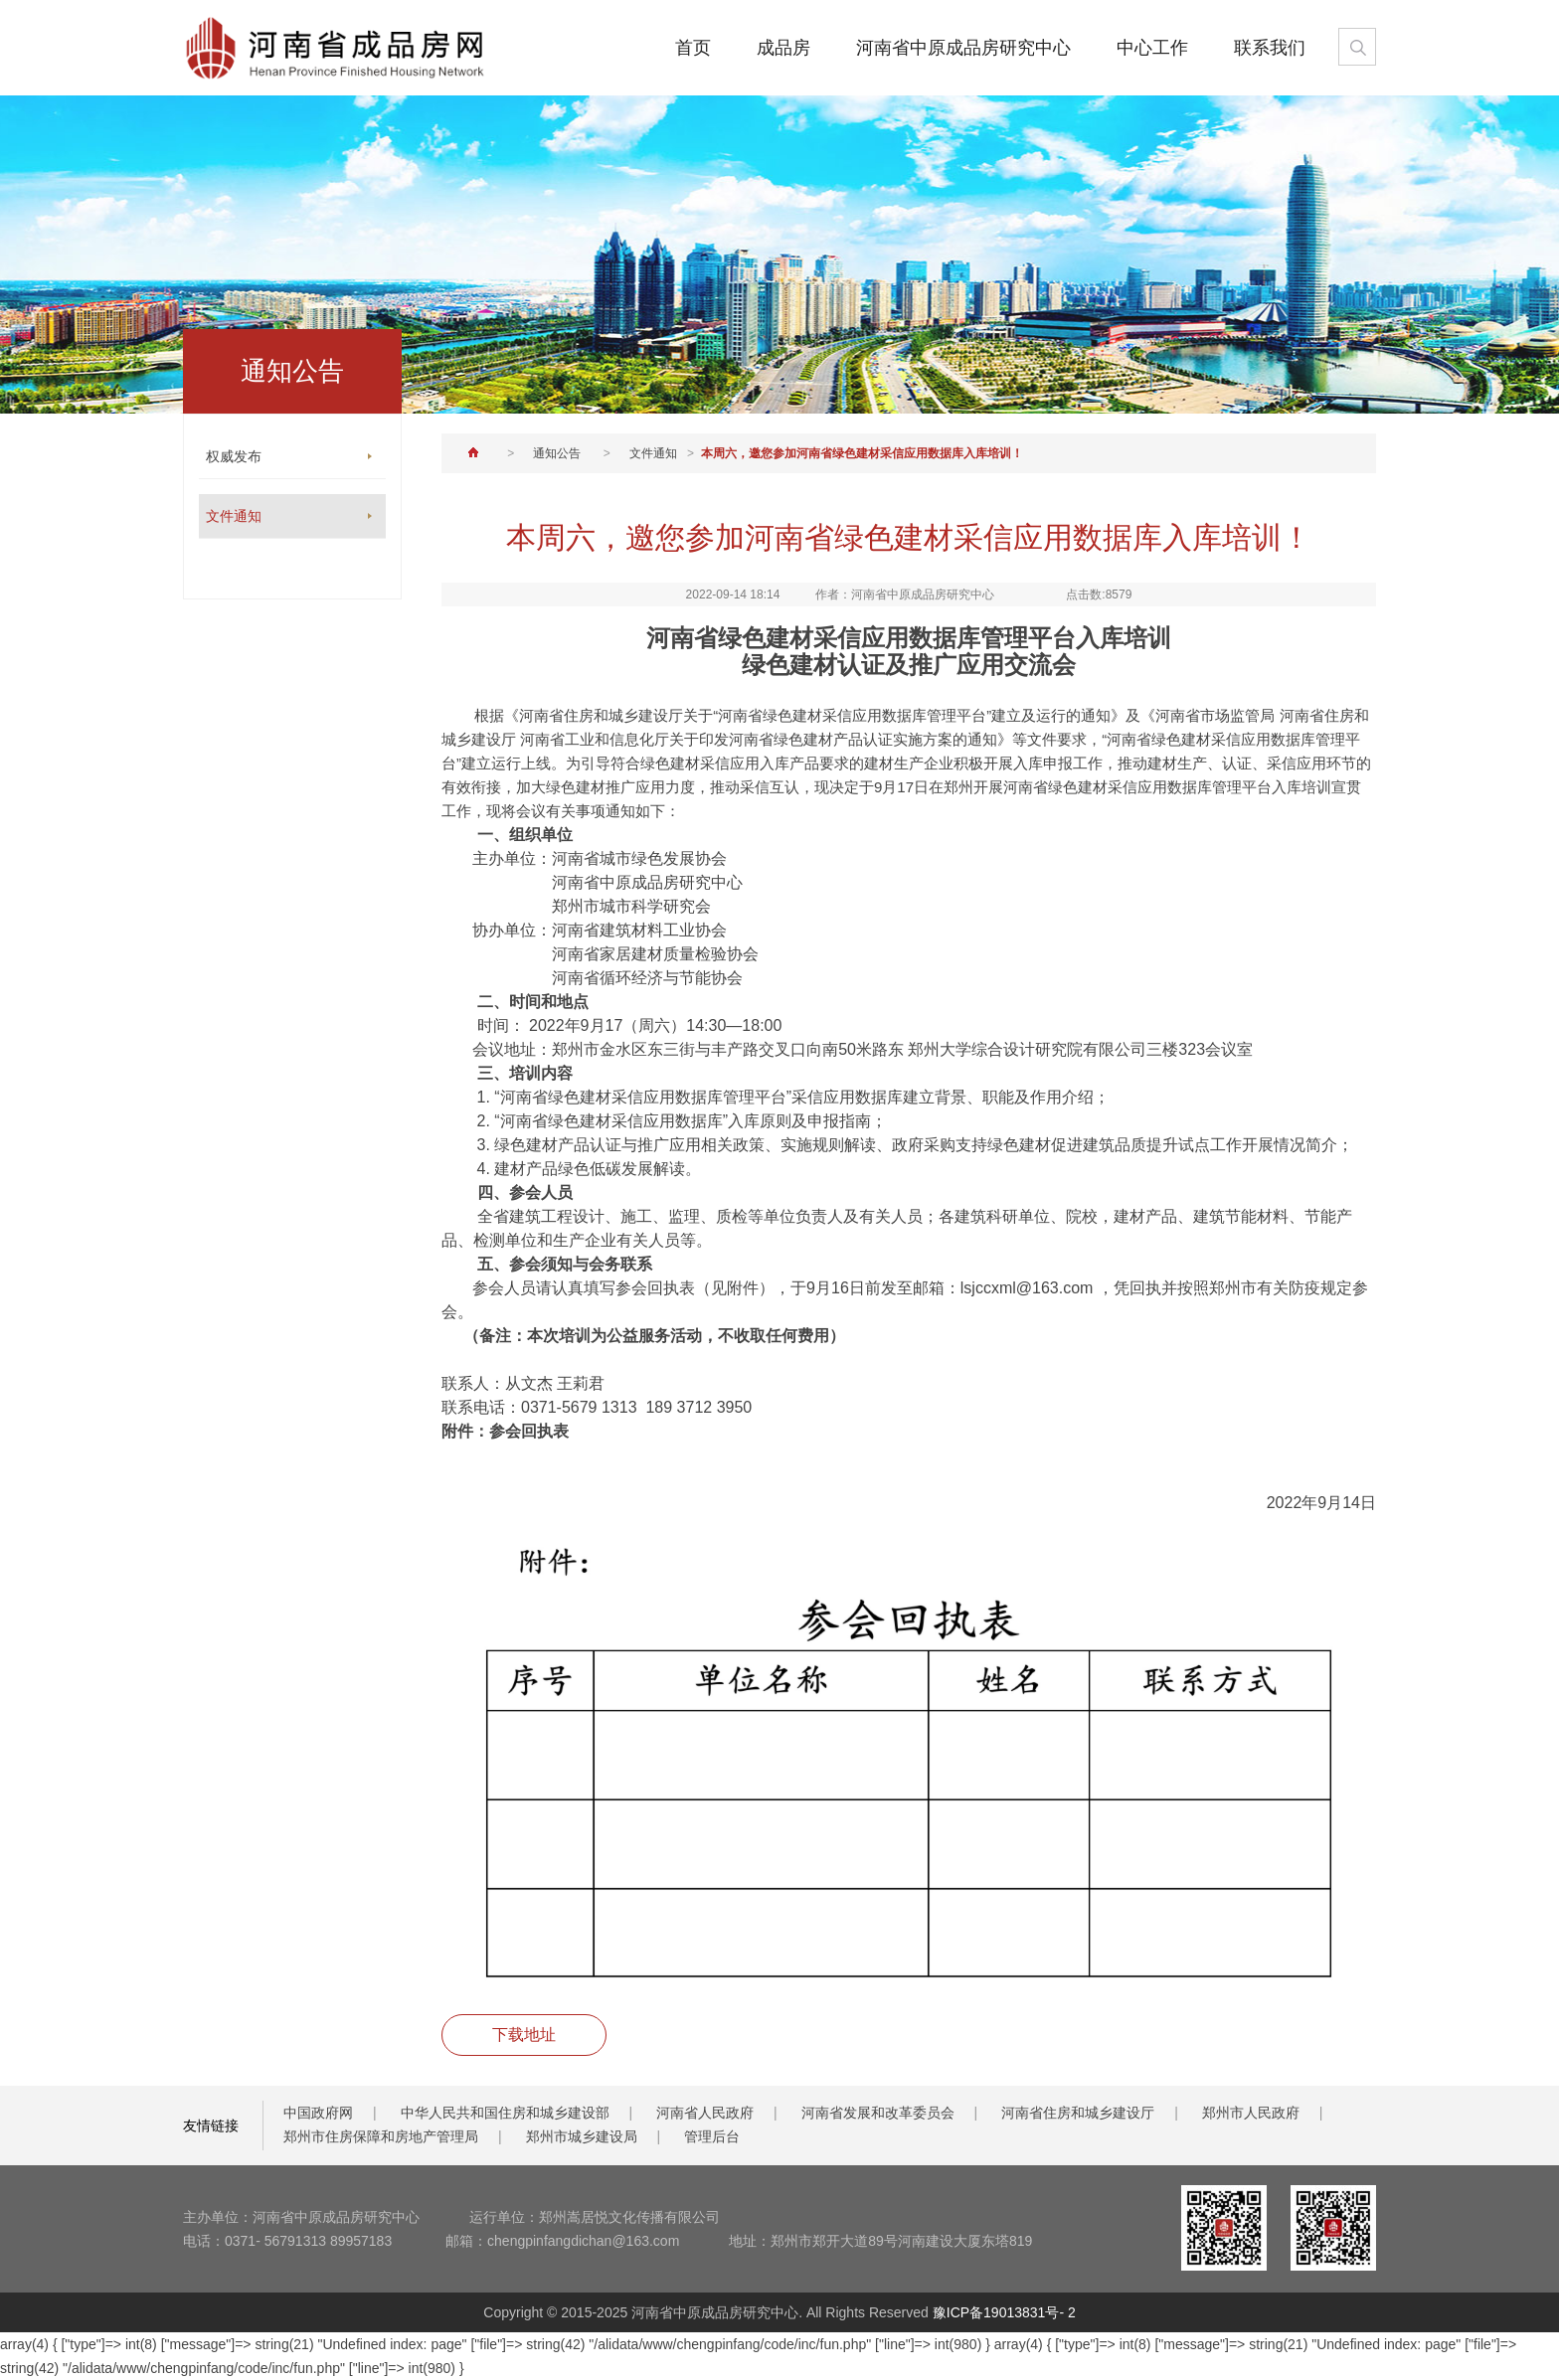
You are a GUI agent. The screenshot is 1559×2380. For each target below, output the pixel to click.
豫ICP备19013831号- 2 (1004, 2312)
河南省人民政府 (705, 2113)
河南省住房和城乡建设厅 (1077, 2113)
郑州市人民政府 (1250, 2113)
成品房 (783, 48)
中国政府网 (318, 2113)
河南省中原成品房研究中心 (963, 48)
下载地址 (524, 2034)
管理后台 (712, 2136)
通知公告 (557, 453)
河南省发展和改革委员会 (877, 2113)
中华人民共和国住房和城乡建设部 (505, 2113)
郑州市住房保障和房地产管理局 (380, 2136)
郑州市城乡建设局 (581, 2136)
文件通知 (653, 453)
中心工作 (1152, 48)
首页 (693, 48)
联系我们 (1269, 48)
